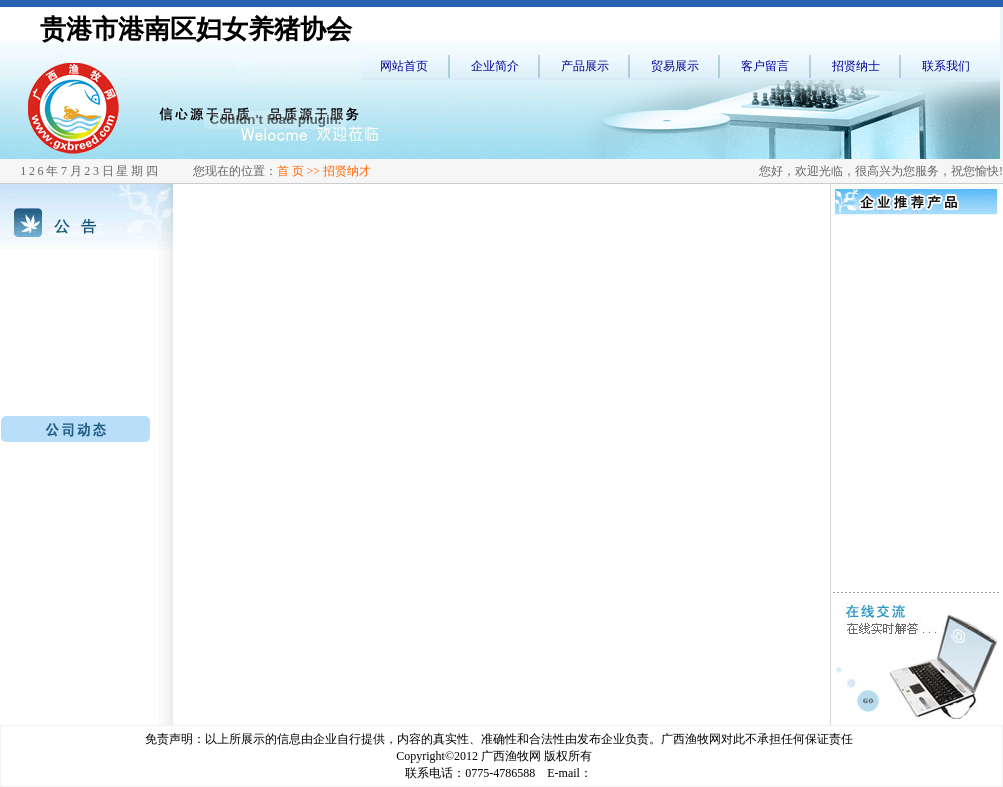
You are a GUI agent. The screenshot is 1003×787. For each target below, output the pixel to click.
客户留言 (765, 66)
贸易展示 (675, 66)
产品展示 (585, 66)
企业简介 (495, 66)
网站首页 (404, 66)
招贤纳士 (856, 66)
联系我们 (946, 66)
